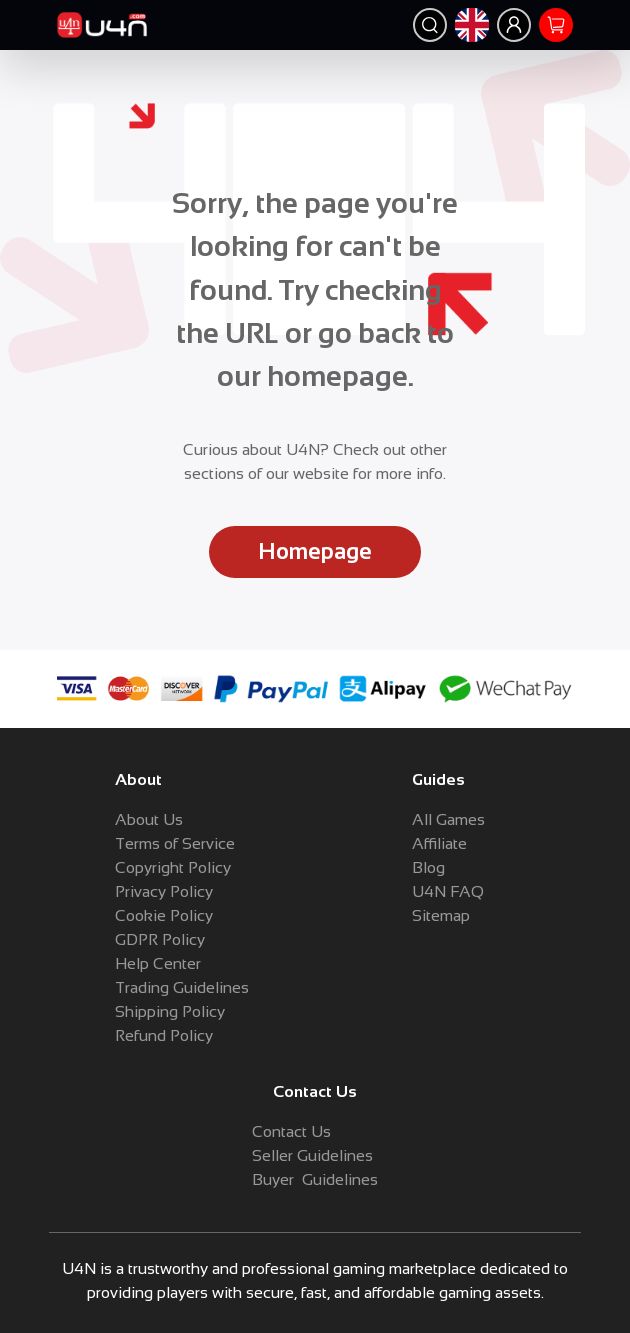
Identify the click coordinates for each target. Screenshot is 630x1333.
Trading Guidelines (182, 987)
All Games (448, 819)
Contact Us (291, 1131)
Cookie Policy (164, 915)
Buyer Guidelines (315, 1179)
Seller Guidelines (312, 1155)
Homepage (315, 551)
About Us (149, 819)
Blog (428, 867)
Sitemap (441, 915)
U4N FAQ (448, 891)
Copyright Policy (173, 867)
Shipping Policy (170, 1011)
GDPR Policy (160, 939)
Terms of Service (175, 843)
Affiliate (439, 843)
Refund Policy (164, 1035)
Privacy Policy (164, 891)
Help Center (158, 963)
